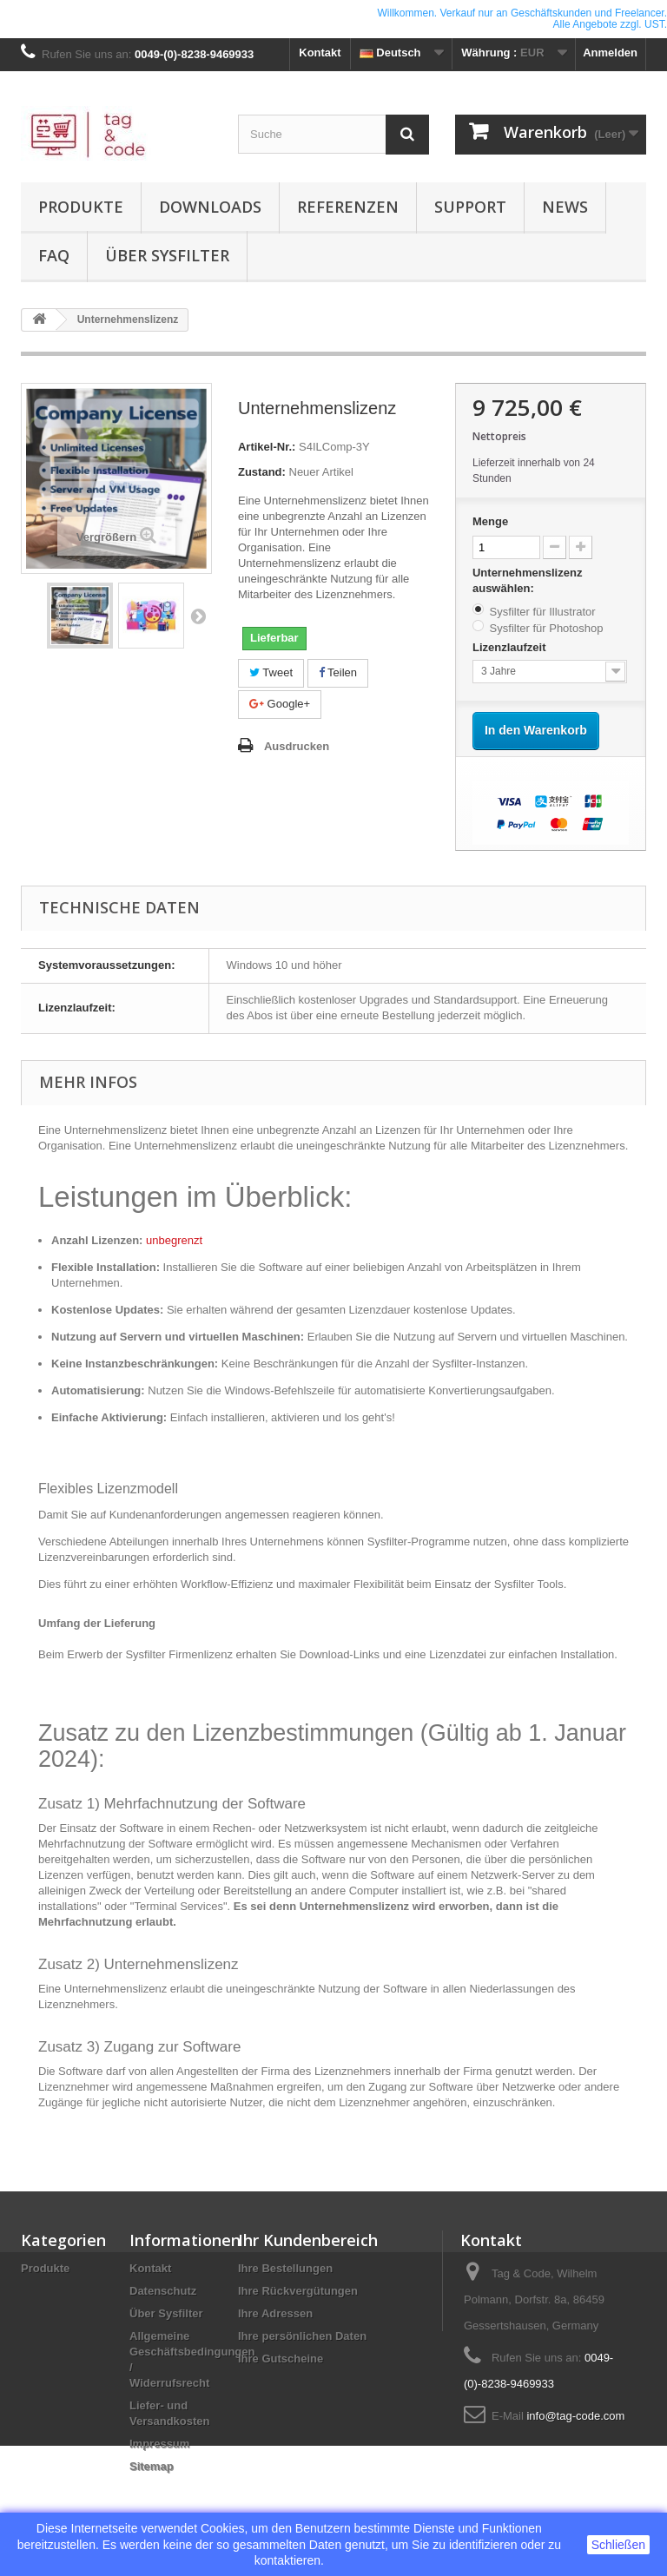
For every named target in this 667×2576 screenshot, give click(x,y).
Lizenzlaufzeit (510, 647)
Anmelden (610, 52)
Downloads (210, 206)
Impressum (159, 2443)
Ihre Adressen (275, 2313)
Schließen (618, 2545)
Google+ (279, 703)
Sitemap (151, 2466)
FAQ (53, 255)
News (565, 206)
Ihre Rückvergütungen (298, 2290)
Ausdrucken (296, 746)
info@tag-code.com (575, 2415)
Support (470, 206)
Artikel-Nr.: (266, 446)
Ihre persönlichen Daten (302, 2335)
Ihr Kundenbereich (308, 2240)
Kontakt (319, 52)
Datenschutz (162, 2290)
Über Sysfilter (167, 255)
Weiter (198, 615)
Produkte (80, 206)
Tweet (271, 672)
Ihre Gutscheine (280, 2358)
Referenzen (348, 206)
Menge (490, 521)
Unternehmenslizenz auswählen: (527, 580)
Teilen (338, 672)
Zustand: (262, 471)
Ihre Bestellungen (285, 2268)
